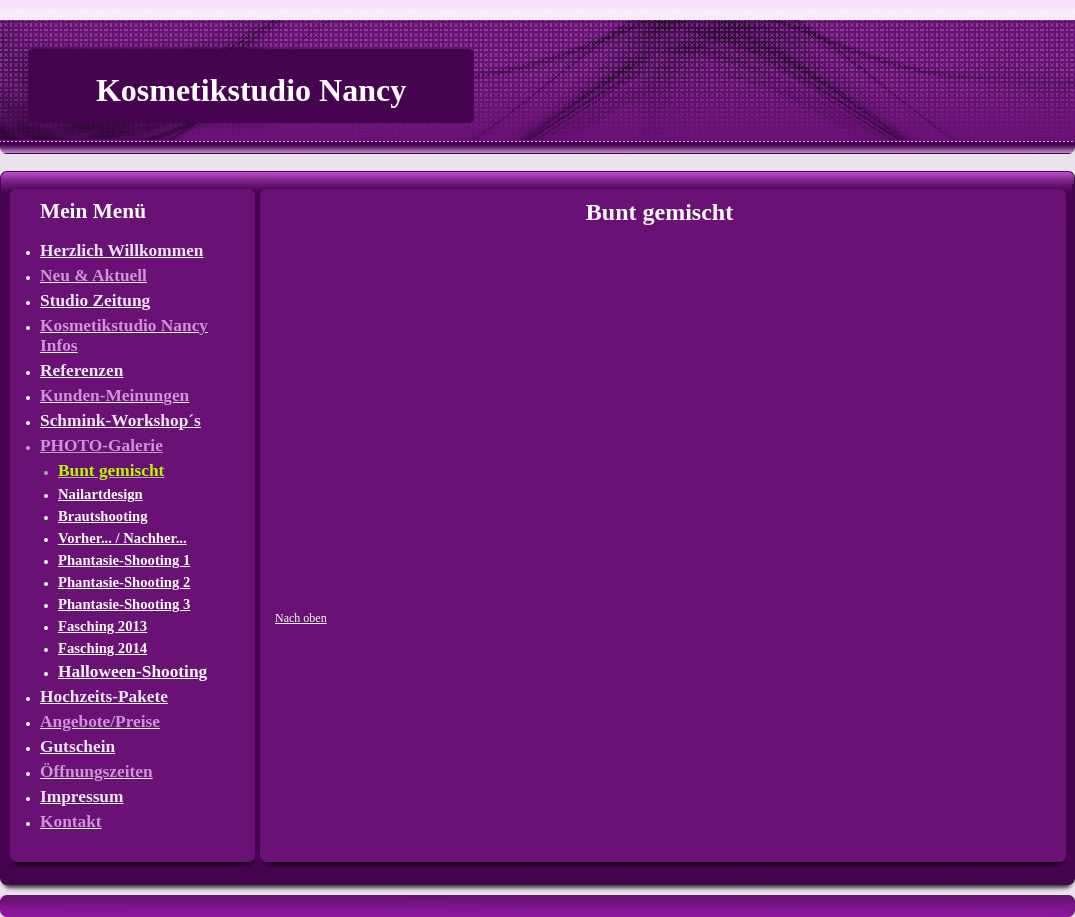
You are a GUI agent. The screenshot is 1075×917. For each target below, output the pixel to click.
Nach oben (301, 618)
